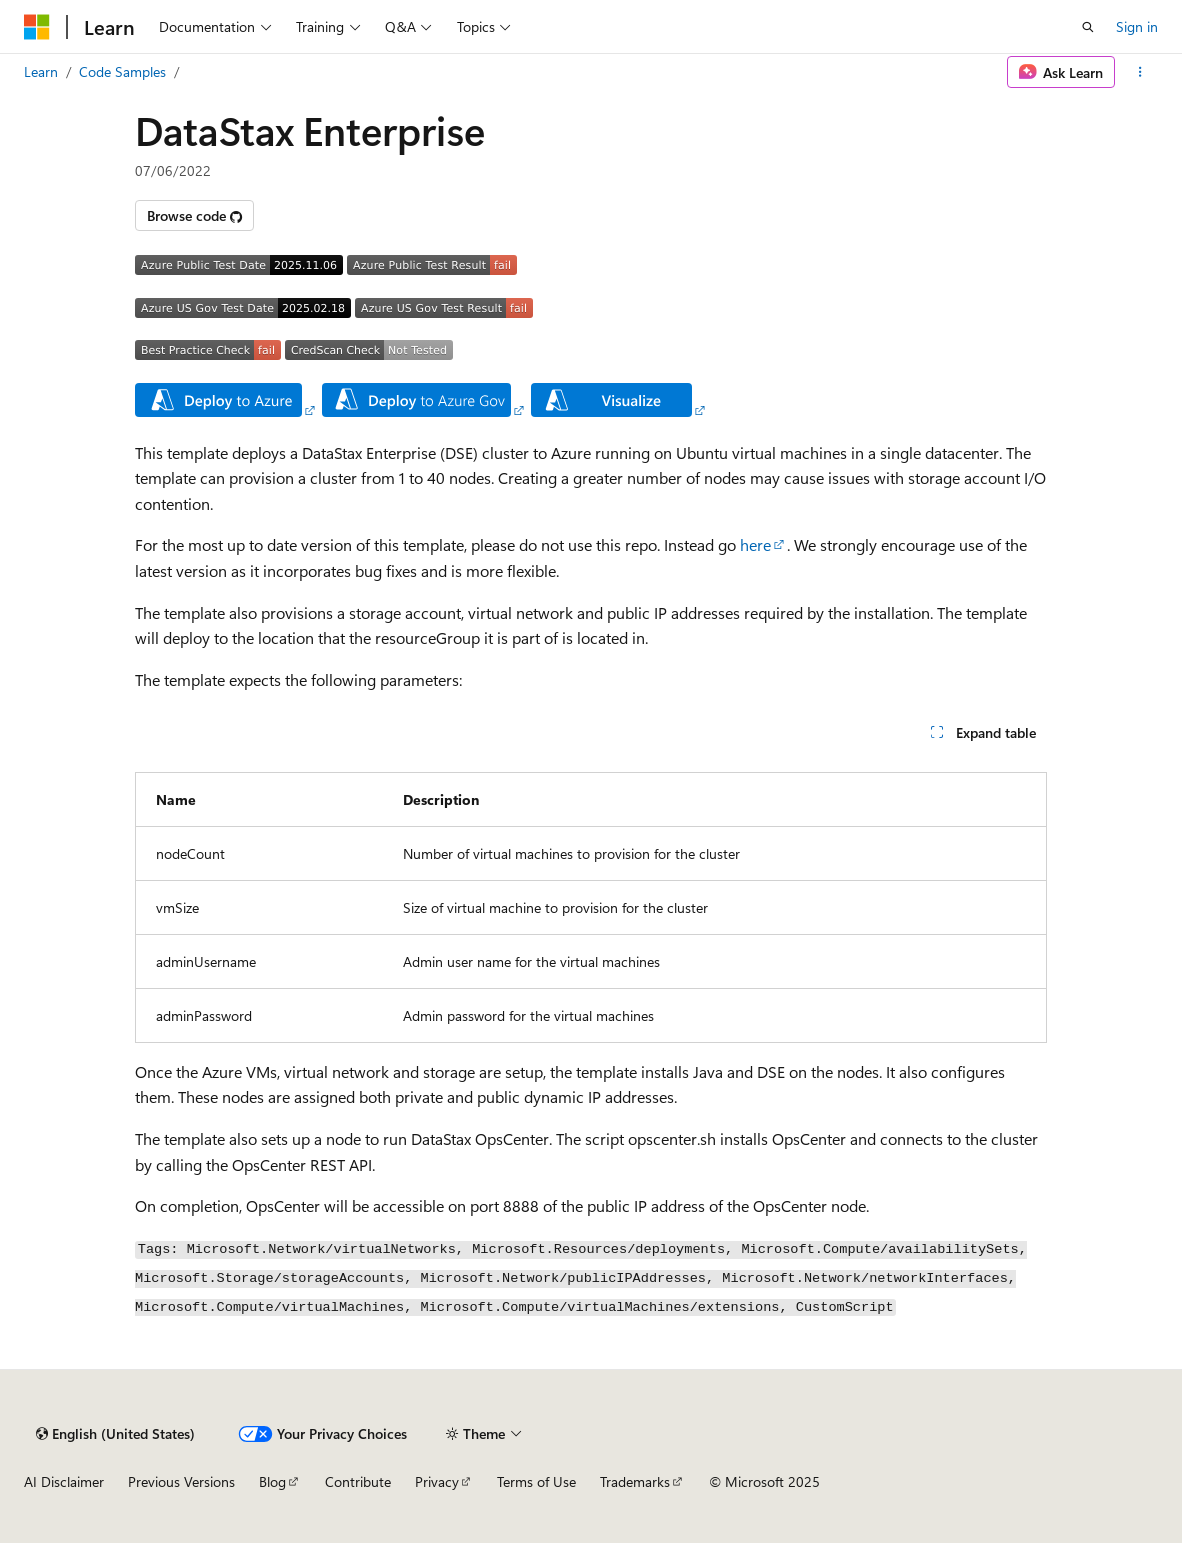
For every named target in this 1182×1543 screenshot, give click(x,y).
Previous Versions (181, 1481)
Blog (272, 1481)
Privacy (437, 1481)
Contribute (358, 1481)
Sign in (1137, 26)
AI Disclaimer (64, 1481)
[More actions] (1140, 72)
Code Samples (122, 71)
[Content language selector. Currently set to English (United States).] (115, 1434)
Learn (41, 71)
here (755, 544)
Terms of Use (536, 1481)
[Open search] (1088, 27)
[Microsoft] (37, 27)
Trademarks (635, 1481)
